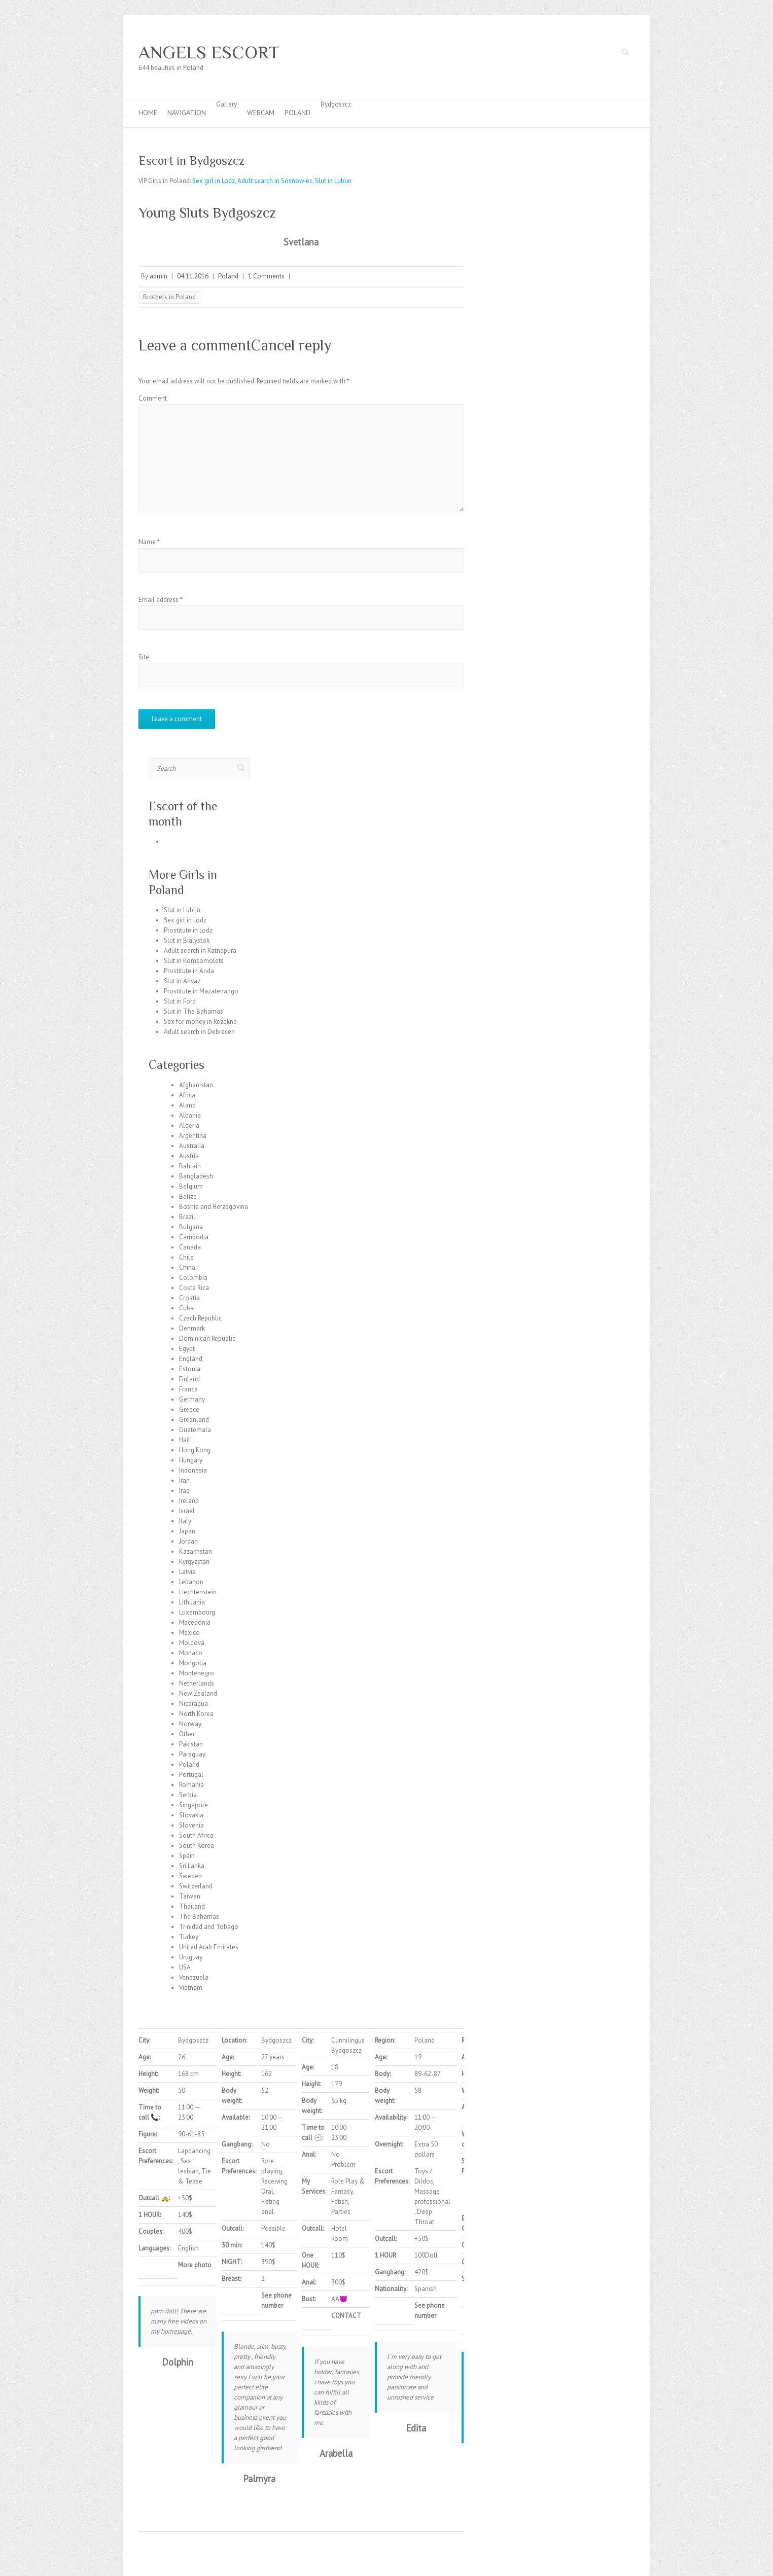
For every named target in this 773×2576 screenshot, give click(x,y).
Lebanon (191, 1582)
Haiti (185, 1440)
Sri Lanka (191, 1866)
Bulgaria (191, 1227)
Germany (192, 1399)
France (188, 1389)
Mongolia (192, 1663)
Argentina (192, 1135)
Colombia (193, 1277)
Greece (189, 1409)
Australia (191, 1145)
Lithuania (192, 1602)
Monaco (190, 1653)
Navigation (186, 112)
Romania (191, 1784)
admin (158, 276)
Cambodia (193, 1237)
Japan (187, 1531)
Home (147, 112)
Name (149, 542)
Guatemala (195, 1429)
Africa (187, 1095)
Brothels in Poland (169, 297)
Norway (190, 1724)
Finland (189, 1379)
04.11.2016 (192, 276)
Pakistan (191, 1744)
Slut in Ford (180, 1001)
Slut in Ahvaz (182, 981)
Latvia (187, 1571)
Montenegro (196, 1673)
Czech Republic (200, 1318)
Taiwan (189, 1896)
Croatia (189, 1298)
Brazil (187, 1216)
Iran (184, 1480)
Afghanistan (196, 1085)
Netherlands (196, 1683)
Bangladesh (196, 1176)
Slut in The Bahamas (193, 1011)
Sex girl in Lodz (213, 180)
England (190, 1358)
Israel (187, 1511)
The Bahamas (199, 1916)
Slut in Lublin (333, 180)
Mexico (189, 1632)
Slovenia (191, 1825)
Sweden (190, 1876)
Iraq (184, 1490)
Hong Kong (194, 1450)
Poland (297, 112)
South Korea (196, 1845)
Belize (188, 1196)
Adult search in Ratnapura (200, 950)
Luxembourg (197, 1612)
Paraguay (192, 1754)
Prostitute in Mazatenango (201, 991)
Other (187, 1734)
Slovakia (191, 1815)
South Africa (196, 1835)
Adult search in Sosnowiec (274, 180)
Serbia (188, 1795)
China (187, 1267)
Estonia (189, 1369)
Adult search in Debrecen (199, 1031)
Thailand (192, 1906)
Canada (190, 1247)
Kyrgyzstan (194, 1561)
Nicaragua (193, 1703)
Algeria (189, 1125)
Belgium (191, 1186)
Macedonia (194, 1622)
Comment (152, 398)
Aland (187, 1105)
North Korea (196, 1713)
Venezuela (193, 1977)
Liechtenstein (198, 1592)
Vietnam (190, 1987)
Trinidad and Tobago (208, 1926)
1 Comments (266, 276)
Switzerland (196, 1886)
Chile (186, 1257)
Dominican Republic (207, 1338)
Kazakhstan (195, 1551)
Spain (187, 1855)
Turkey (188, 1937)
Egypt (187, 1348)
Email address (160, 599)
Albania (190, 1115)
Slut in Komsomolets (194, 960)
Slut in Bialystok (186, 940)
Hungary (190, 1460)
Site (143, 657)
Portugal (191, 1774)
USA (185, 1967)
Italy (185, 1521)
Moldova (191, 1642)
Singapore (193, 1805)
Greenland (194, 1419)
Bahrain (190, 1166)
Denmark (192, 1328)
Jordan (188, 1541)
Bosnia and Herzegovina (213, 1206)
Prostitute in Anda (189, 971)
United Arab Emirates (208, 1947)
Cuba (186, 1308)
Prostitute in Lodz (188, 930)
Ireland (189, 1500)
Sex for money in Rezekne (200, 1021)
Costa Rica (194, 1287)
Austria (189, 1156)
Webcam (260, 112)
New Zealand (198, 1693)
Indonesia (193, 1470)
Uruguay (190, 1957)
